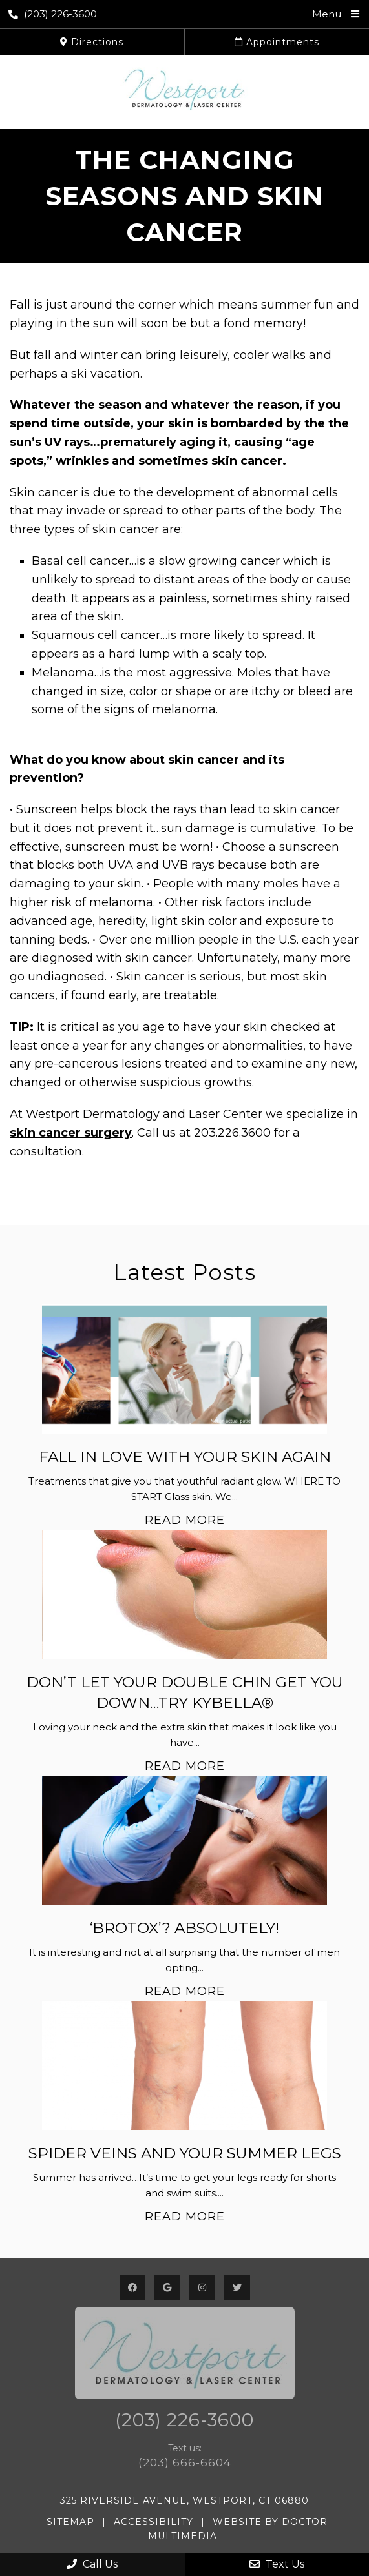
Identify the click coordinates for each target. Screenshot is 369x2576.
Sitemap (70, 2522)
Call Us (92, 2564)
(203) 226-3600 (52, 14)
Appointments (277, 42)
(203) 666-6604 (184, 2462)
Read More (185, 1520)
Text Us (276, 2564)
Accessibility (153, 2522)
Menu (326, 14)
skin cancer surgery (71, 1133)
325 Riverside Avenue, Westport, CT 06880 (184, 2500)
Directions (91, 42)
